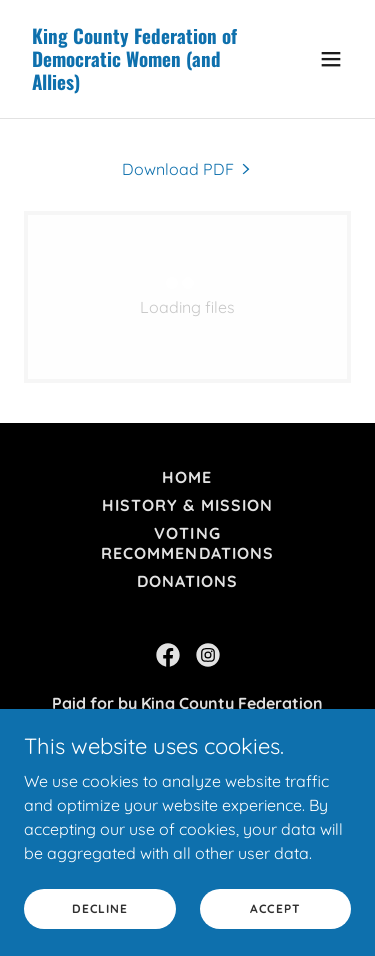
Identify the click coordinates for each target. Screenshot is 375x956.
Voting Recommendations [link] (187, 543)
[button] (331, 59)
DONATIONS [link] (187, 581)
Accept (275, 908)
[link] (138, 84)
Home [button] (187, 477)
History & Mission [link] (187, 505)
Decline (99, 908)
